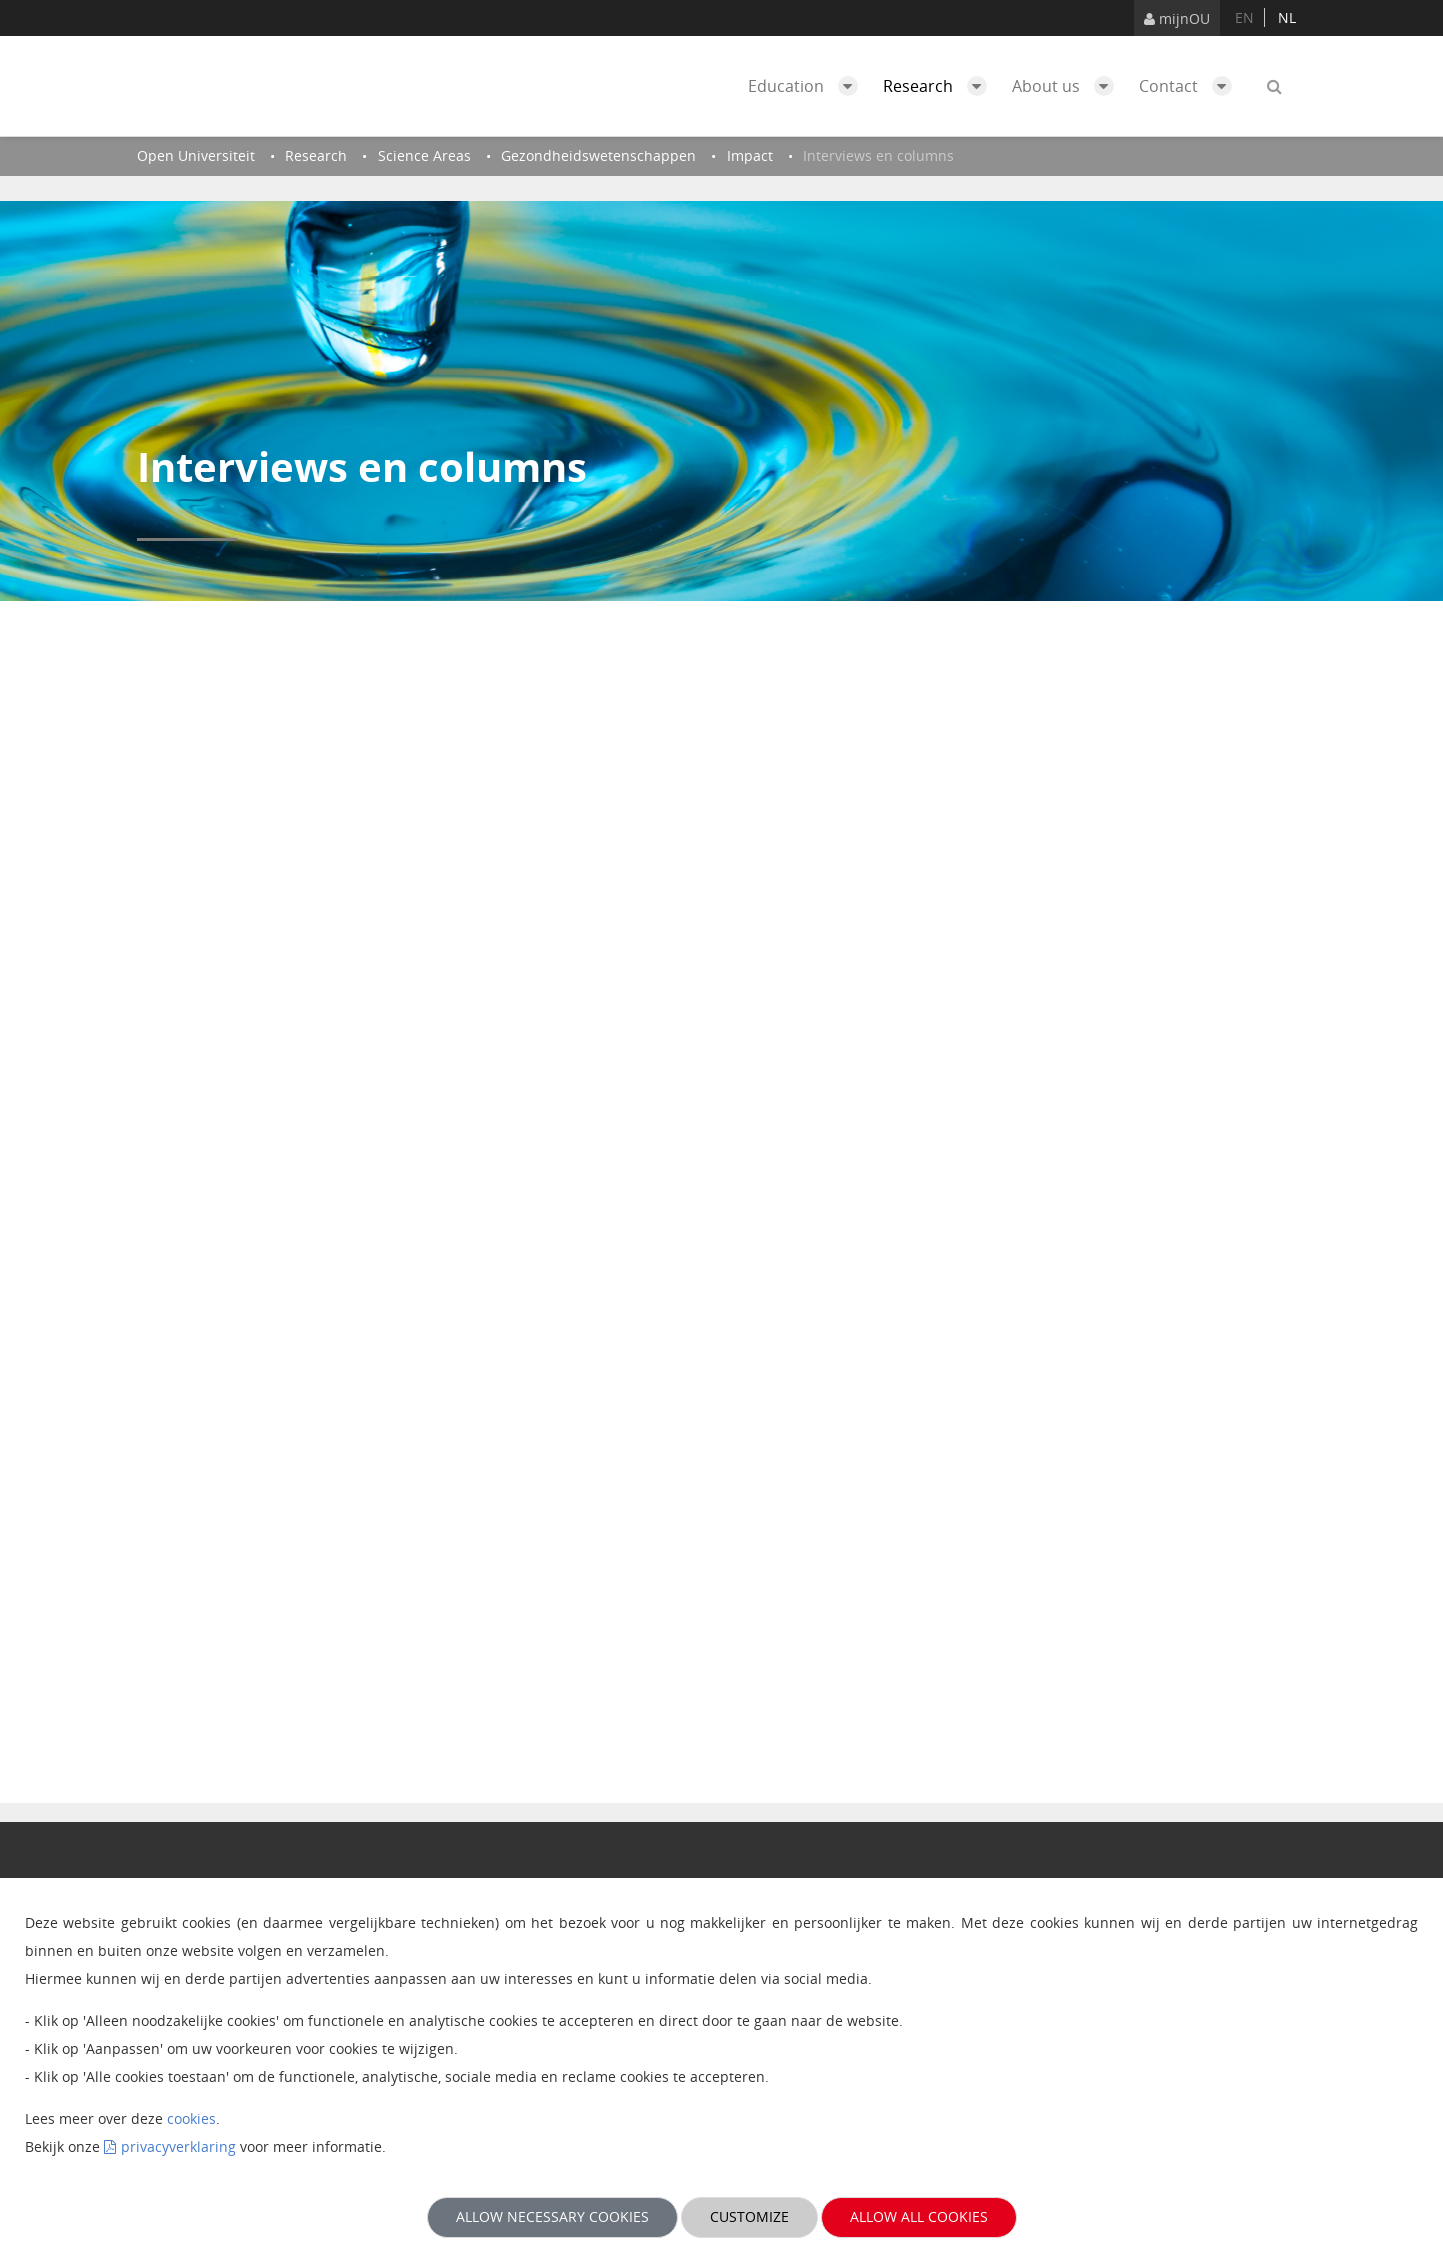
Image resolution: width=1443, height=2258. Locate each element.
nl (1287, 17)
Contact (1190, 86)
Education (808, 86)
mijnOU (1177, 18)
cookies (191, 2118)
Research (940, 86)
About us (1068, 86)
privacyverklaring (178, 2146)
